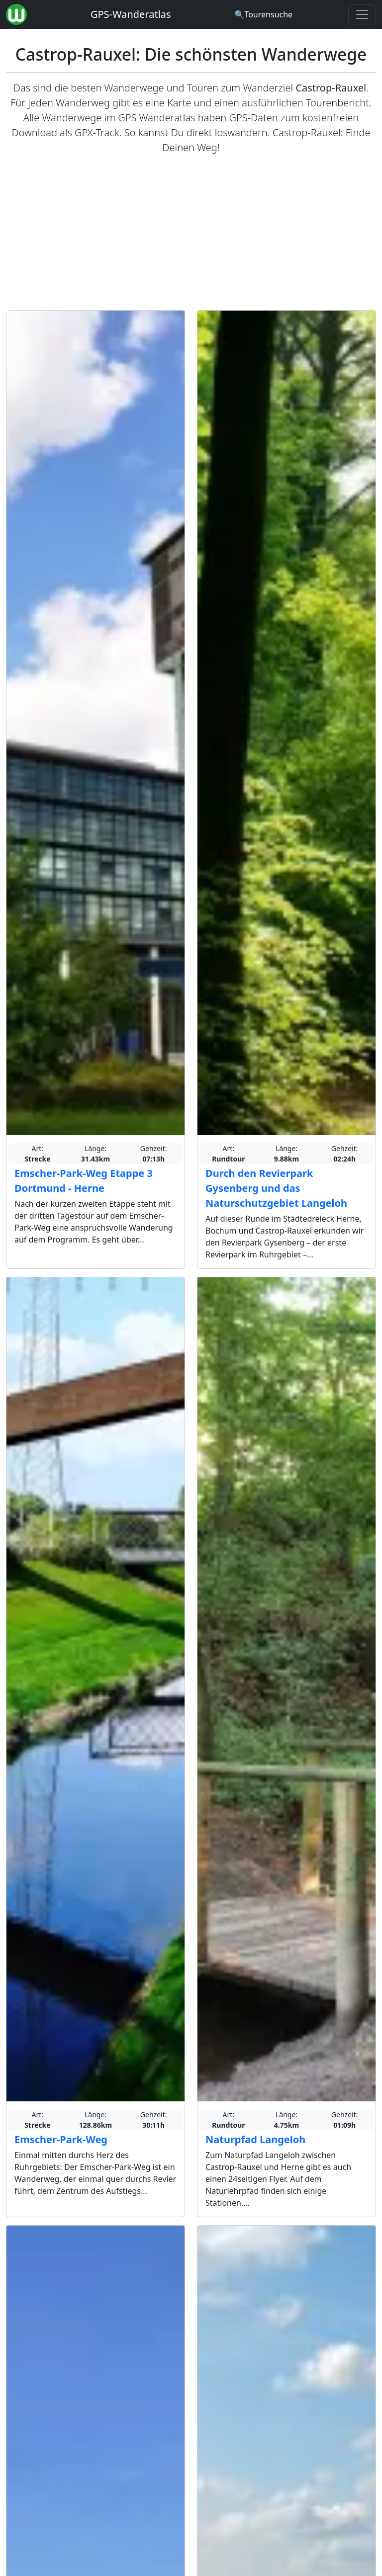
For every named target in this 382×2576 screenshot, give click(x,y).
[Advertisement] (191, 232)
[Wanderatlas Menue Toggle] (362, 14)
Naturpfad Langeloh (255, 2139)
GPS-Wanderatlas (131, 14)
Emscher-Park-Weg (60, 2139)
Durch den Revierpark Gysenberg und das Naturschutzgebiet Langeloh (276, 1188)
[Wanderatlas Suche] (263, 14)
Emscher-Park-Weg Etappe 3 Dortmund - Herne (83, 1180)
